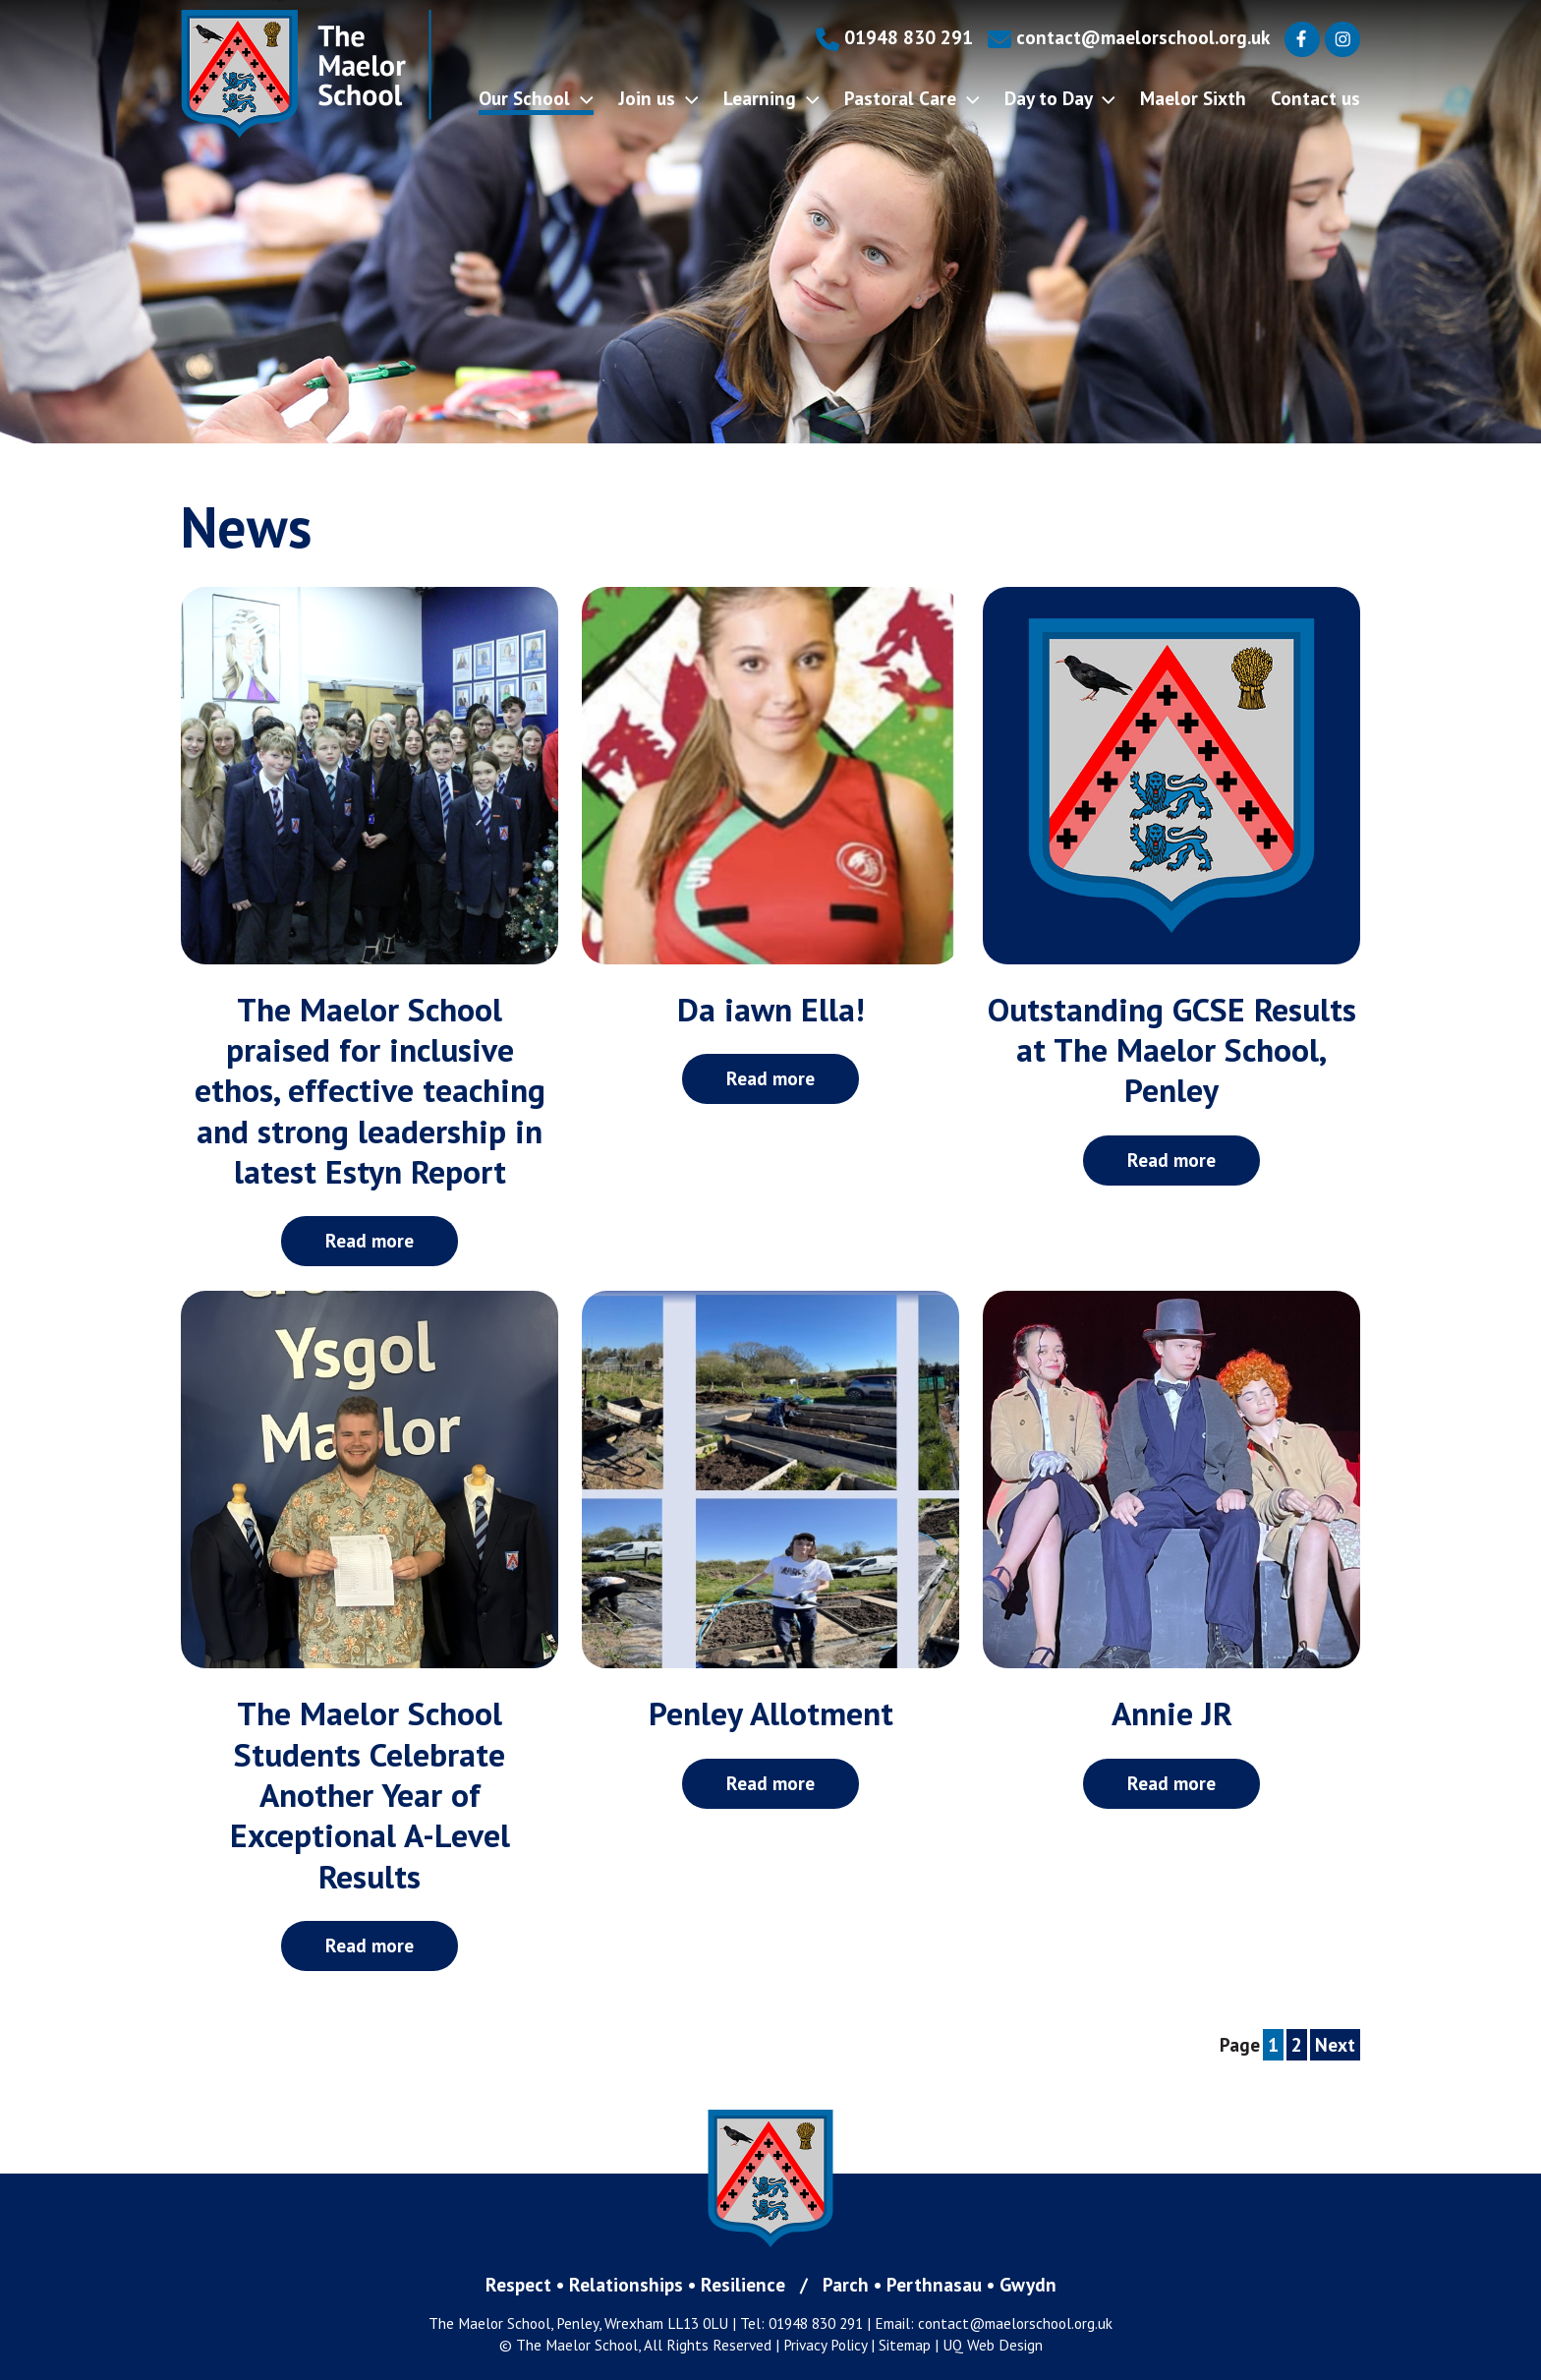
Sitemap (905, 2344)
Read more (369, 1240)
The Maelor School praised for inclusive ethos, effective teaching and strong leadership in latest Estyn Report (370, 1090)
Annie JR (1172, 1713)
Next (1335, 2044)
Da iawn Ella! (771, 1009)
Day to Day (1059, 98)
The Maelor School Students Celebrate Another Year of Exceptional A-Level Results (370, 1794)
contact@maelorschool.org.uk (1129, 37)
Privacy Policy (825, 2344)
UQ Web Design (992, 2344)
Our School (536, 98)
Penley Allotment (771, 1713)
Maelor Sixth (1193, 98)
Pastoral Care (912, 98)
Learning (771, 98)
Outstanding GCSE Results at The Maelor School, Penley (1172, 1050)
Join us (658, 98)
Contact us (1315, 98)
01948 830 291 (894, 37)
